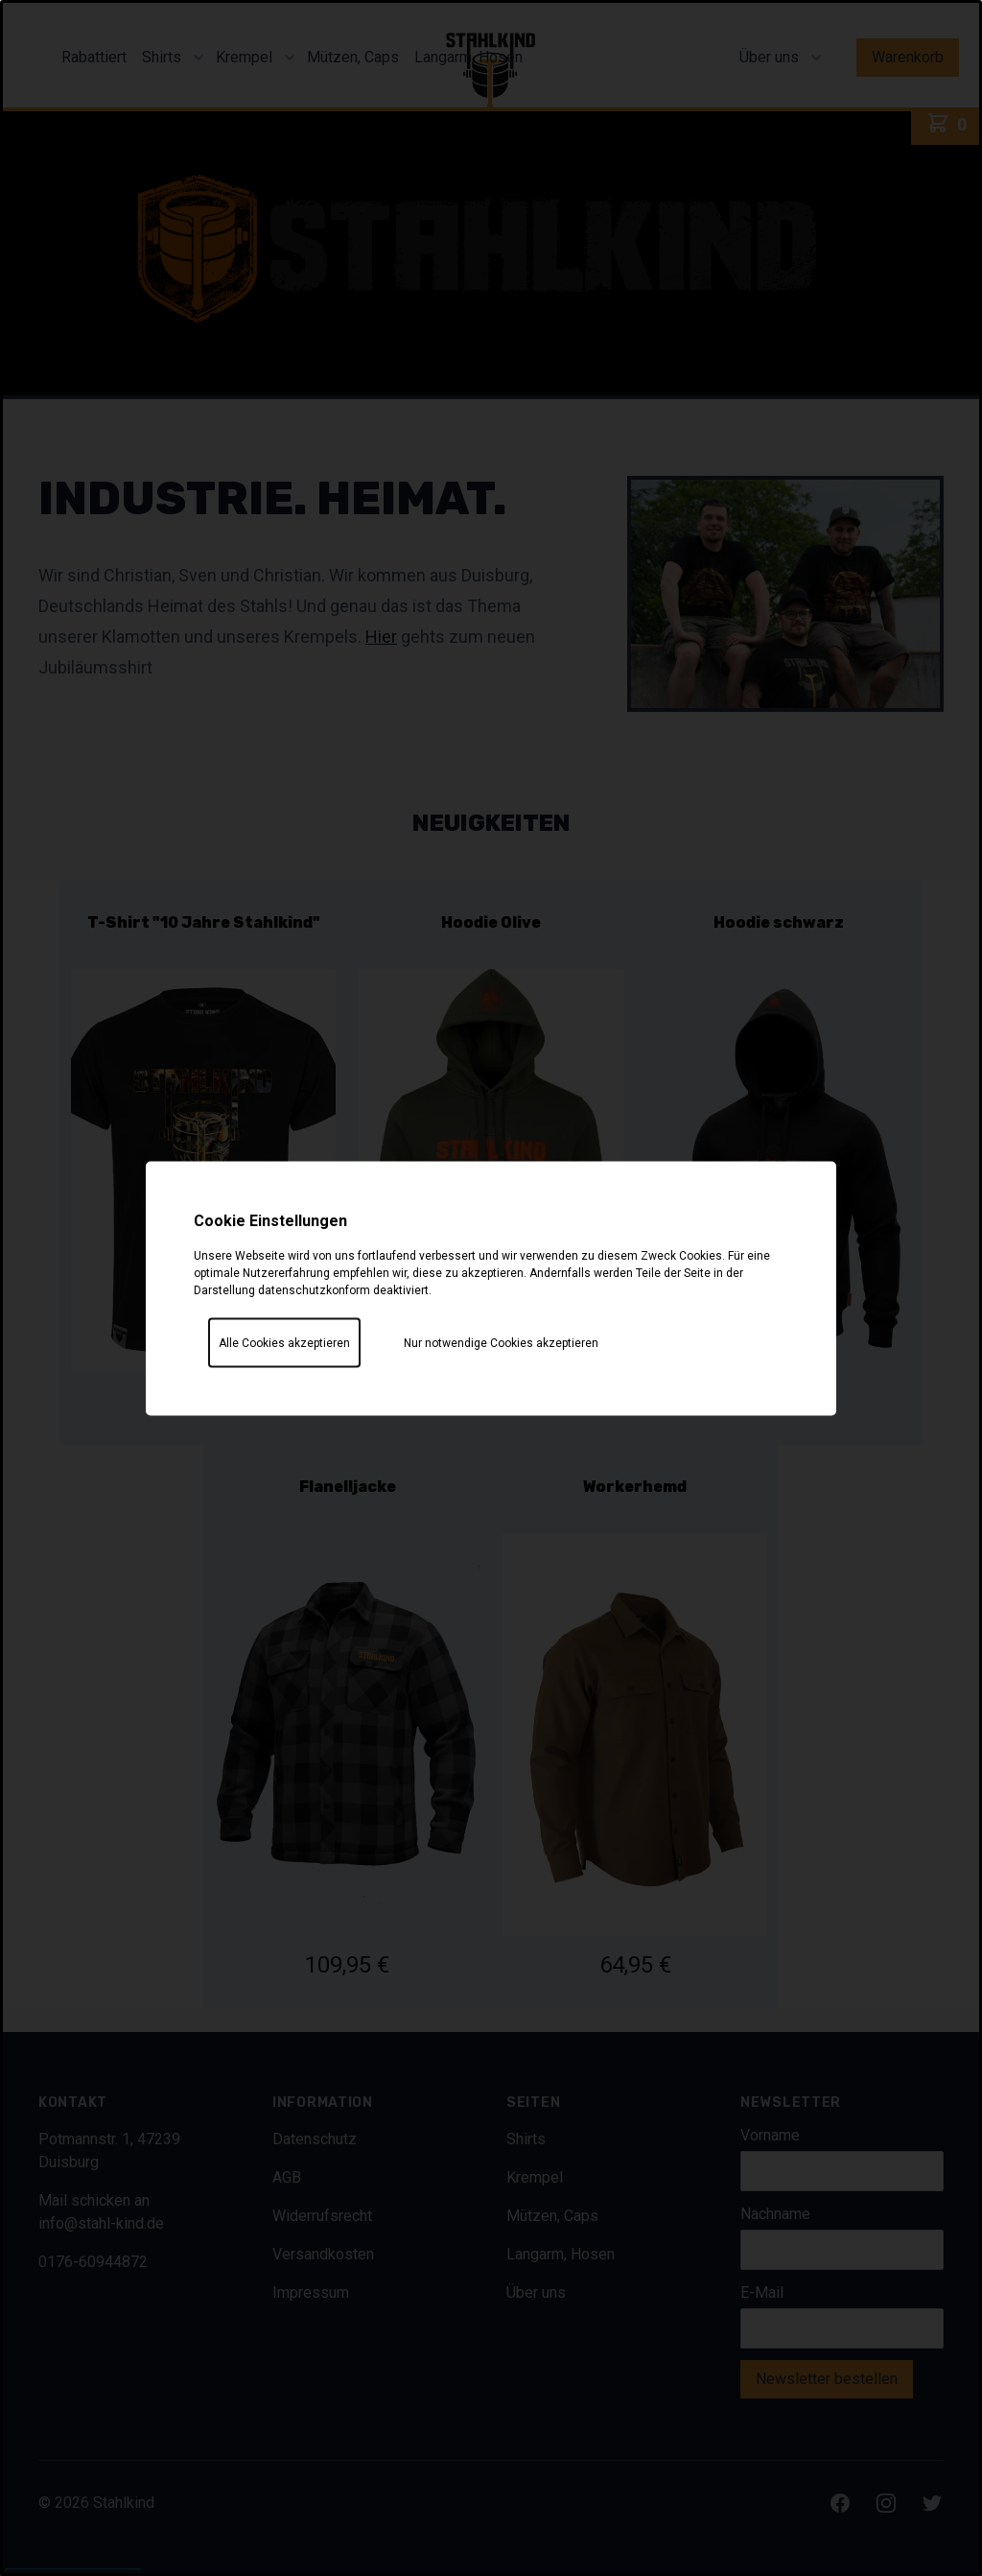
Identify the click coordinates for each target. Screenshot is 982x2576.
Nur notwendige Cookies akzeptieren (501, 1342)
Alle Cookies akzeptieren (284, 1342)
